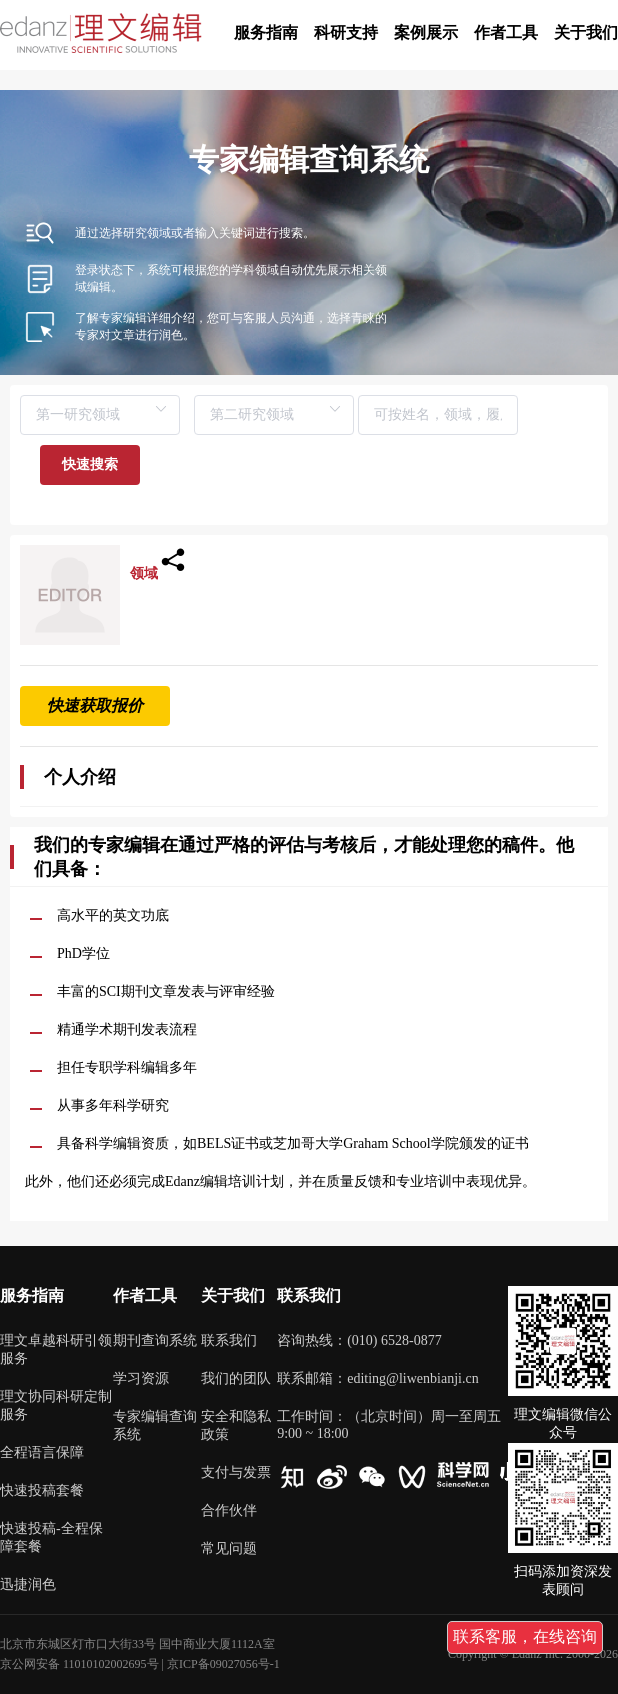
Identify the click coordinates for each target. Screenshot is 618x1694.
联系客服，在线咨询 (525, 1636)
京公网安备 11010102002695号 (79, 1664)
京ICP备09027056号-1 (223, 1664)
